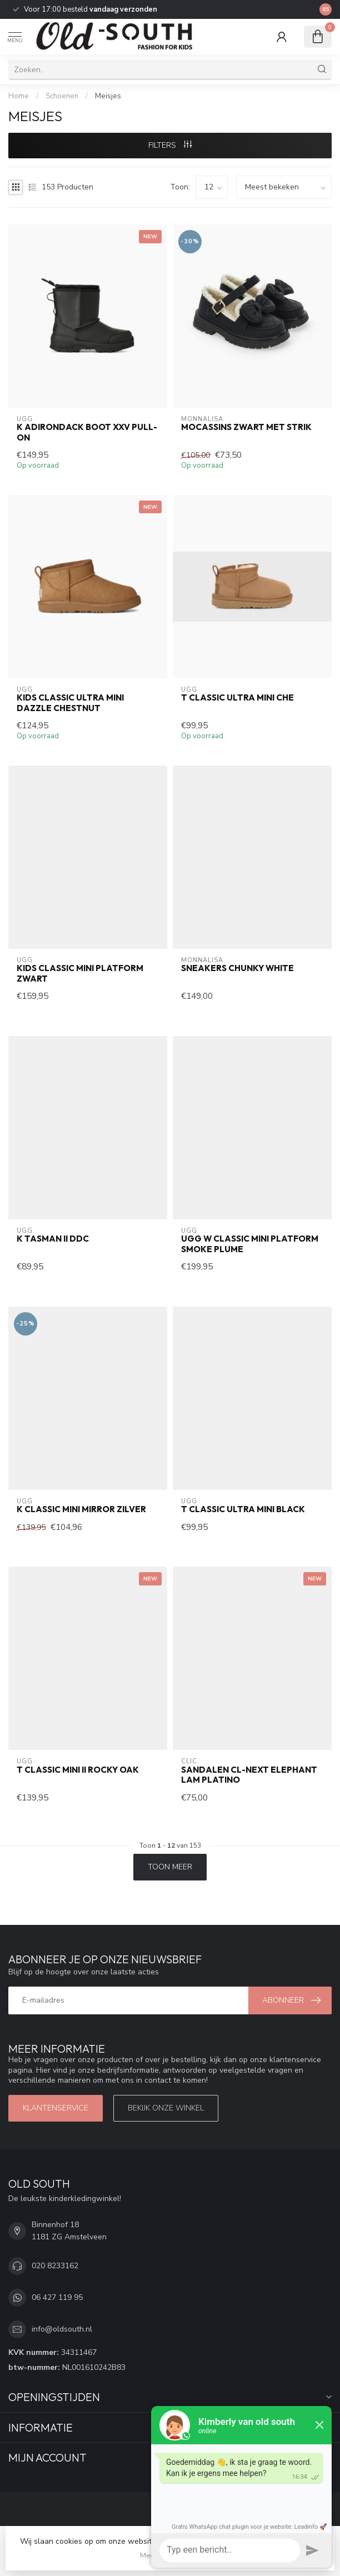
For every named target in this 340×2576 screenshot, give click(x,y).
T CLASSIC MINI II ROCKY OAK (78, 1770)
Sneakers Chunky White (237, 968)
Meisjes (108, 96)
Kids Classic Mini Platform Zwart (80, 973)
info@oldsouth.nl (62, 2329)
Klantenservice (55, 2108)
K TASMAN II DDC (53, 1239)
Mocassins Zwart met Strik (246, 427)
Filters (170, 145)
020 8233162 (55, 2265)
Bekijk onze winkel (166, 2108)
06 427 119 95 (57, 2297)
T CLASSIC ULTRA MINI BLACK (243, 1509)
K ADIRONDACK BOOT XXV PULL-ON (87, 432)
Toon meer (170, 1867)
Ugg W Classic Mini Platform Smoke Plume (249, 1244)
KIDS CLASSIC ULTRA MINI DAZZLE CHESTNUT (70, 703)
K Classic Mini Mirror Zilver (81, 1509)
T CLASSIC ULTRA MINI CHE (237, 698)
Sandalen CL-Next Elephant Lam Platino (249, 1775)
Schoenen (62, 96)
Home (18, 96)
